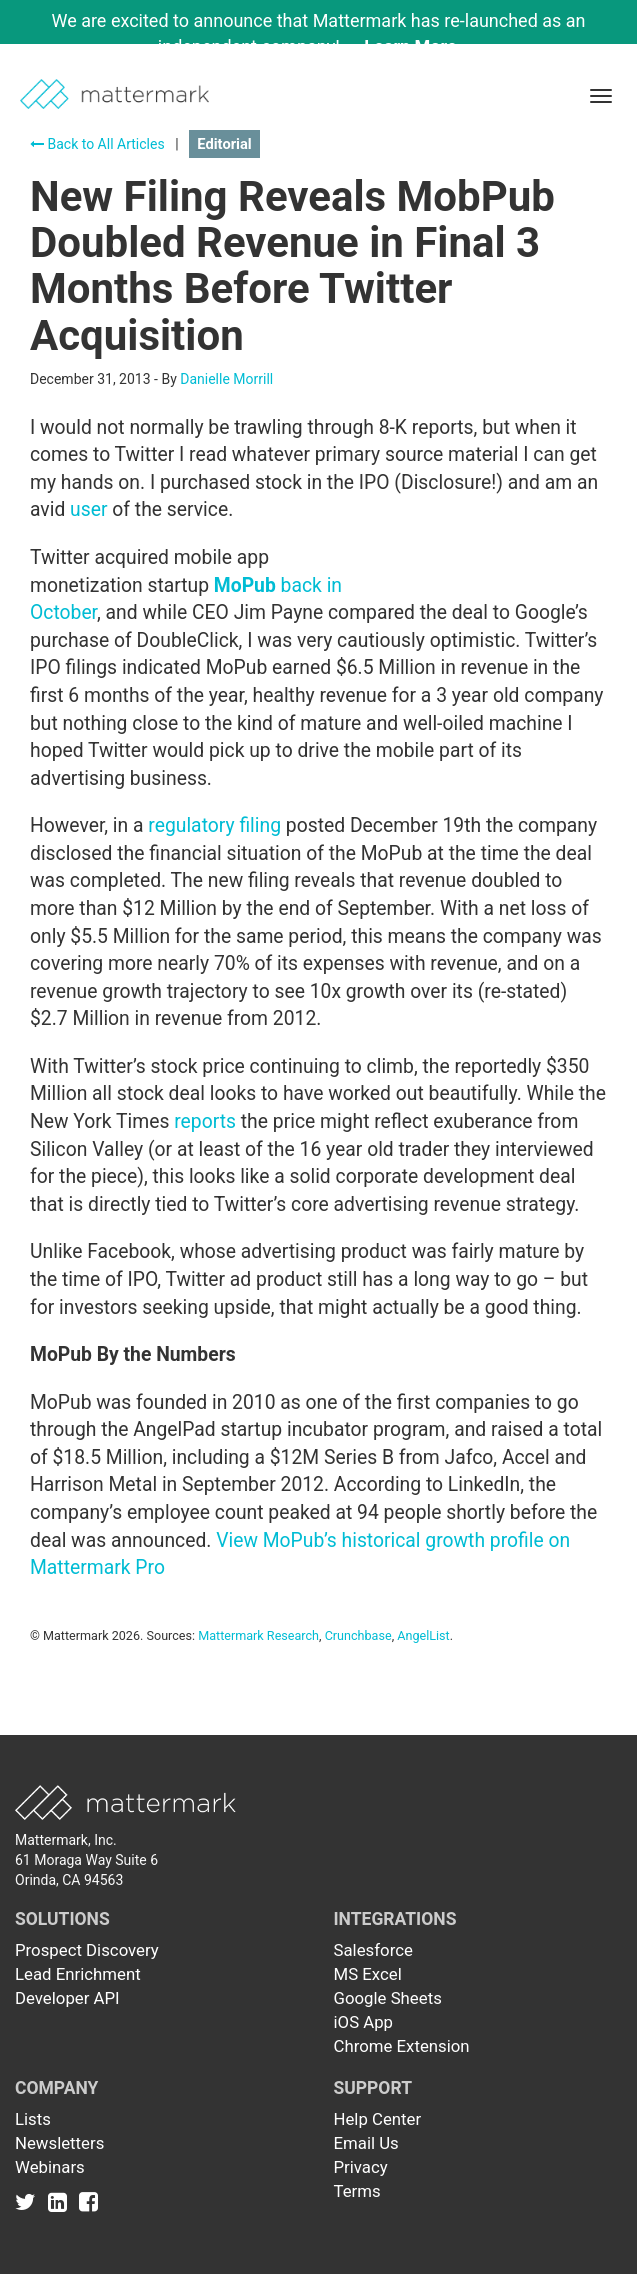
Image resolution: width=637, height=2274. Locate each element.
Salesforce (373, 1950)
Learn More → (421, 46)
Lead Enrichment (78, 1974)
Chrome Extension (402, 2046)
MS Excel (368, 1974)
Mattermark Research (258, 1635)
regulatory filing (214, 825)
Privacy (361, 2167)
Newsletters (59, 2143)
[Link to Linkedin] (61, 2201)
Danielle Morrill (226, 379)
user (88, 509)
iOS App (364, 2022)
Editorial (224, 144)
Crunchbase (358, 1635)
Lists (33, 2119)
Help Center (378, 2119)
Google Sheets (388, 1998)
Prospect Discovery (87, 1950)
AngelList (423, 1635)
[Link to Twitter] (29, 2201)
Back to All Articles (97, 144)
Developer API (67, 1998)
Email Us (366, 2143)
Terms (357, 2191)
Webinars (50, 2167)
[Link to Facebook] (88, 2201)
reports (205, 1121)
